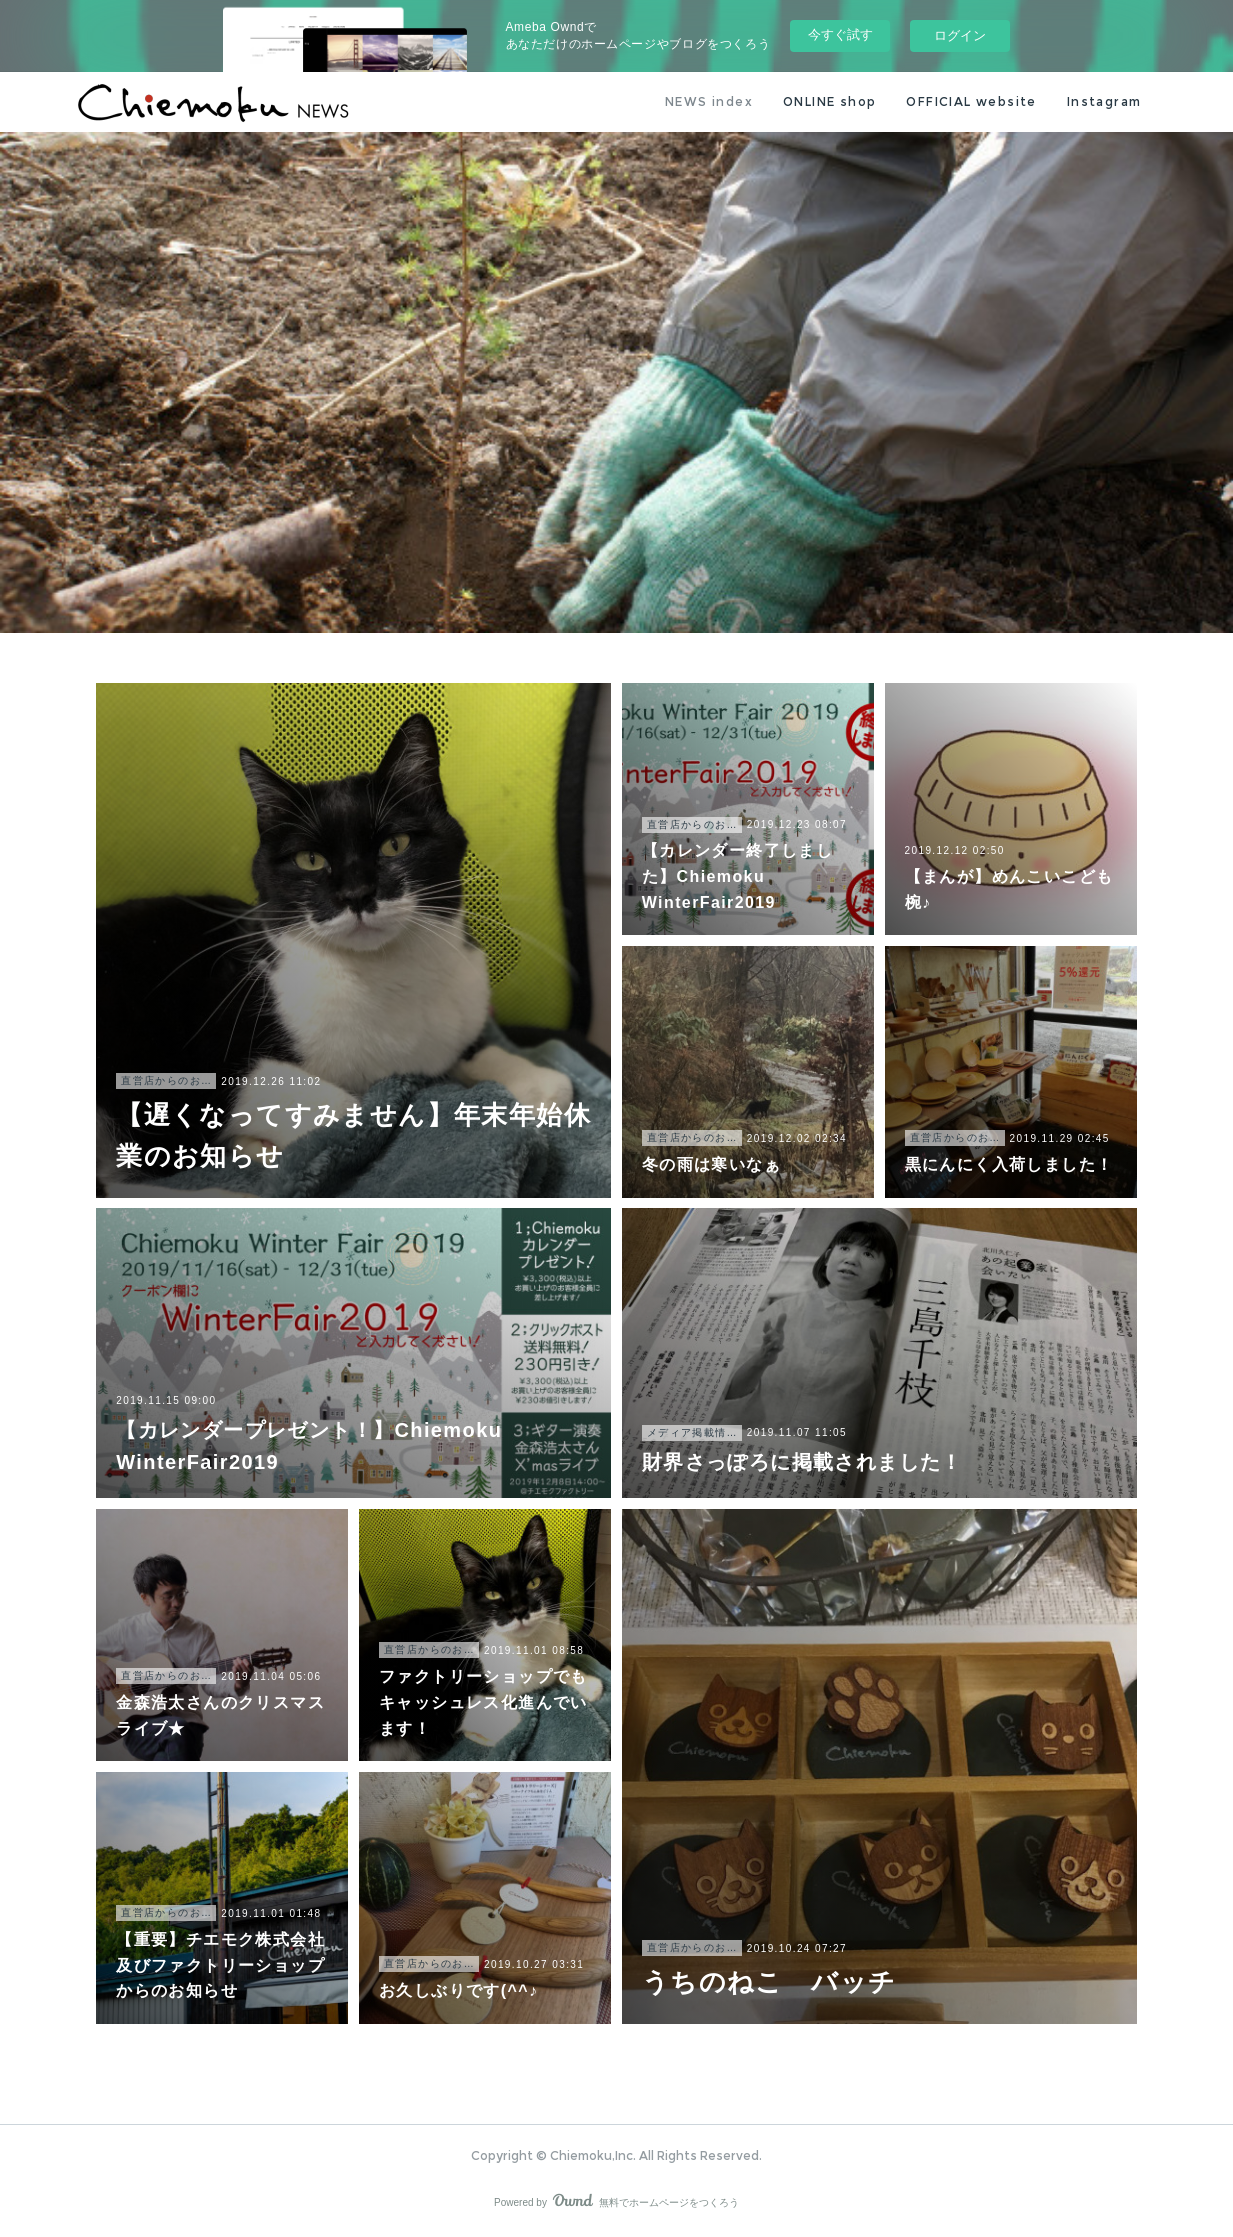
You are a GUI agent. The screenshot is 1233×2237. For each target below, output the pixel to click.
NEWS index (709, 101)
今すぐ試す (840, 34)
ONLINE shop (829, 101)
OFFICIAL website (971, 101)
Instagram (1104, 101)
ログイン (960, 35)
